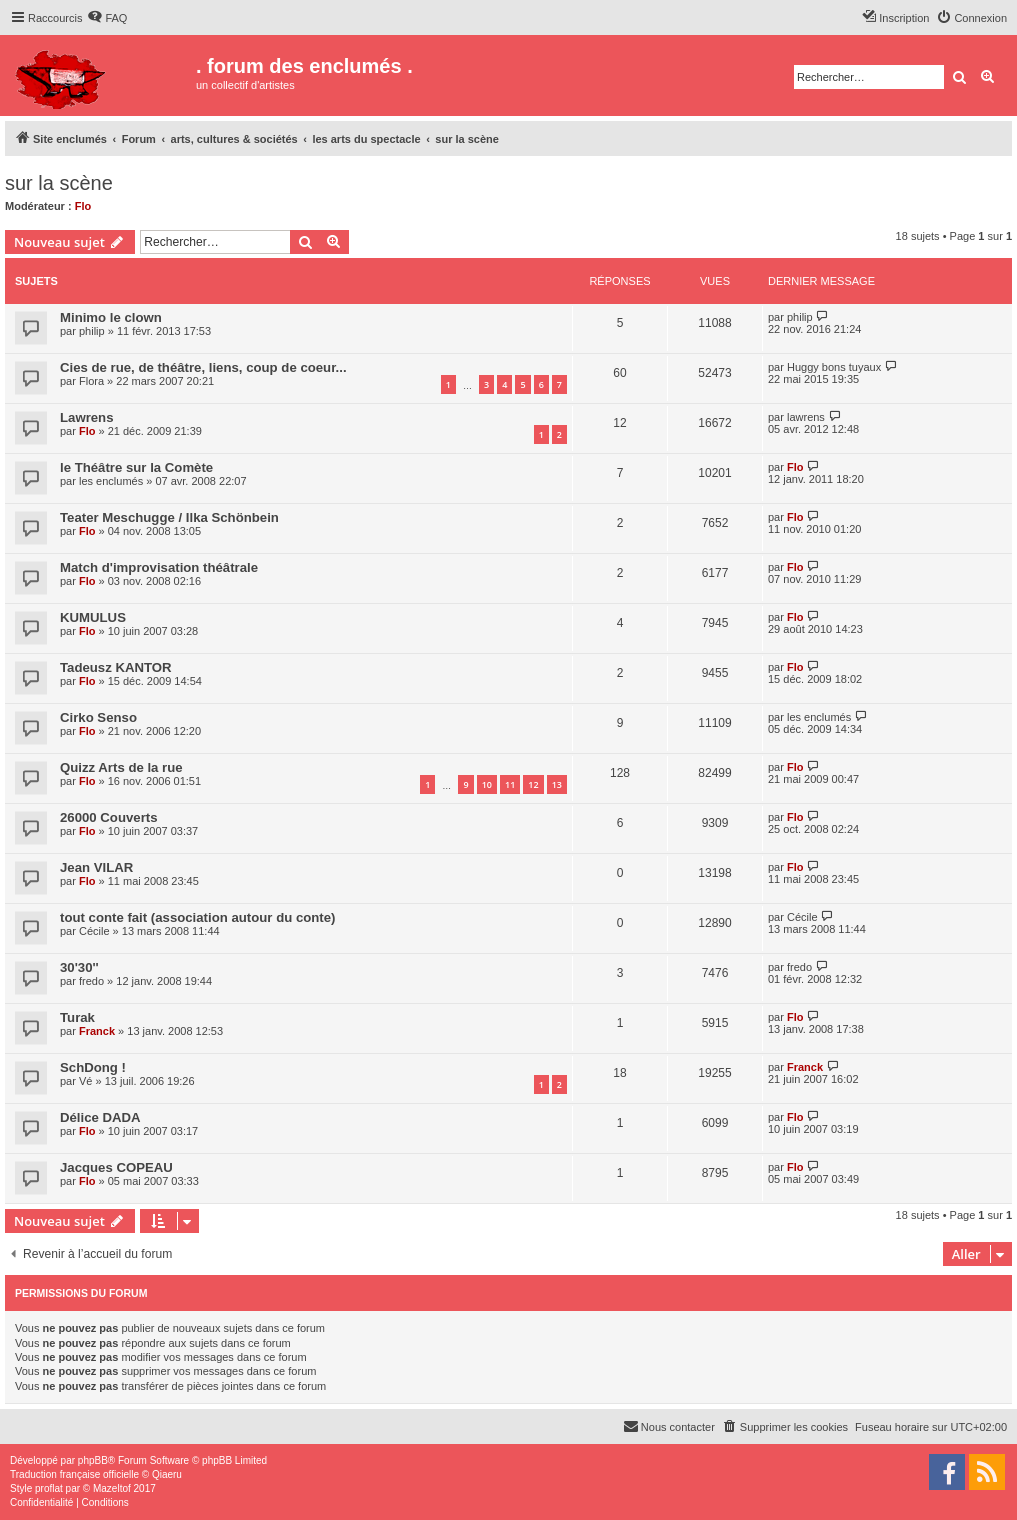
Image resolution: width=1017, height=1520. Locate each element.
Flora (91, 381)
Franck (97, 1031)
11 (510, 784)
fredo (91, 981)
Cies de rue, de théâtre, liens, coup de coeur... (203, 367)
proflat (49, 1488)
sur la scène (59, 183)
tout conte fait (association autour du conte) (197, 917)
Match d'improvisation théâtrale (159, 567)
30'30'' (79, 967)
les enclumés (111, 481)
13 (557, 784)
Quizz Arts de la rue (121, 767)
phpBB (93, 1460)
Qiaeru (167, 1474)
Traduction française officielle (74, 1474)
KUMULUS (93, 617)
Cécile (94, 931)
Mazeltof (112, 1488)
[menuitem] (107, 18)
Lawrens (87, 417)
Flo (83, 206)
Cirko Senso (98, 717)
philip (92, 331)
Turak (77, 1017)
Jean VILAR (96, 867)
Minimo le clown (111, 317)
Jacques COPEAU (116, 1167)
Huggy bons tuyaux (834, 367)
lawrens (806, 417)
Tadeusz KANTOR (116, 667)
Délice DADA (100, 1117)
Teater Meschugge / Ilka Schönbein (169, 517)
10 (487, 784)
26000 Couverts (109, 817)
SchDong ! (93, 1067)
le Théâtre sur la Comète (136, 467)
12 (533, 784)
